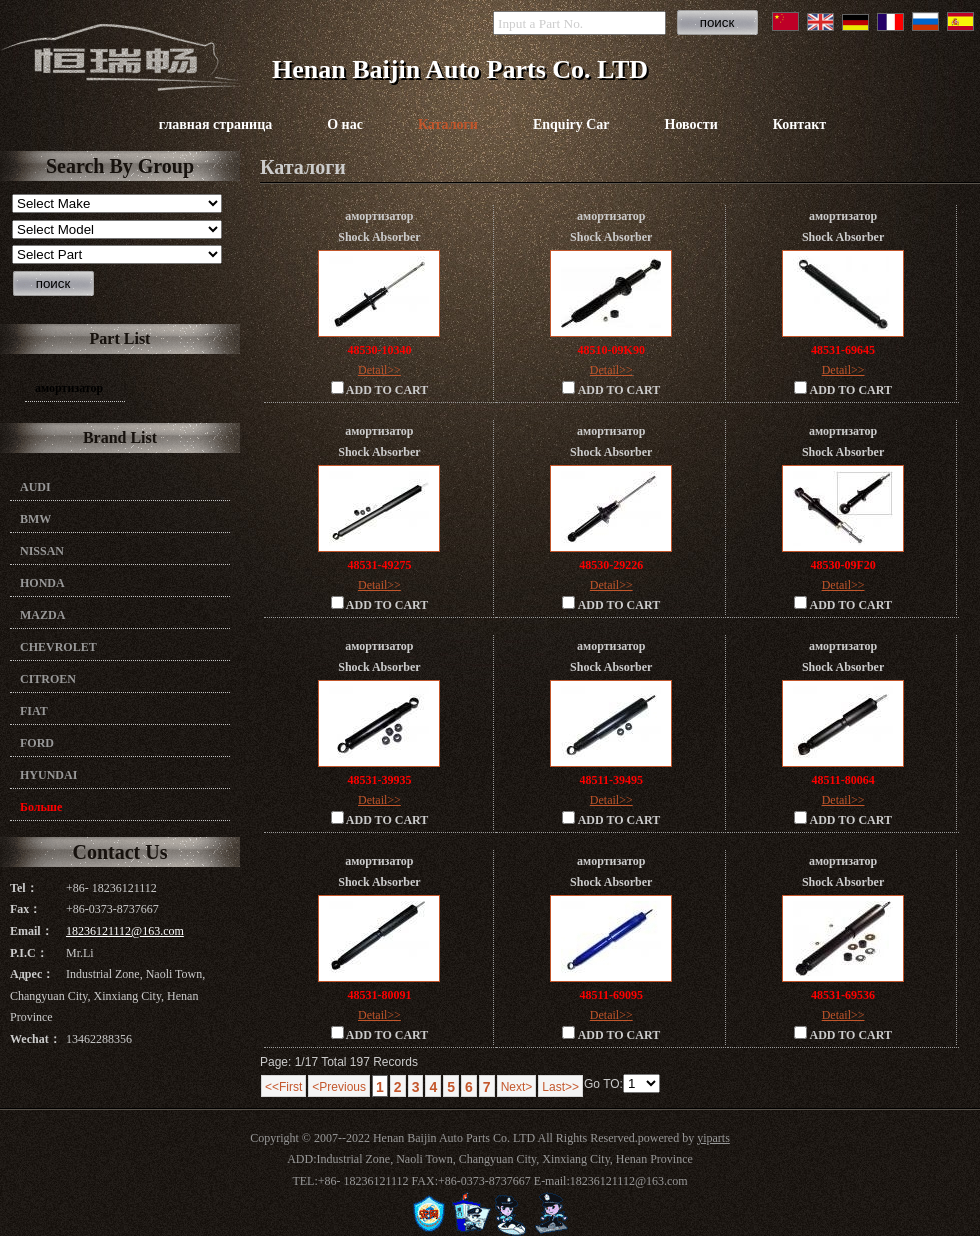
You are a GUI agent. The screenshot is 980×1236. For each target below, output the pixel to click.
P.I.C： (29, 953)
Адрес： (32, 974)
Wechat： (35, 1039)
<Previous (339, 1087)
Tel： (24, 888)
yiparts (713, 1138)
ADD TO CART (380, 389)
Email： (31, 931)
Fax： (25, 909)
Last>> (560, 1087)
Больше (41, 807)
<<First (283, 1087)
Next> (517, 1087)
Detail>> (379, 370)
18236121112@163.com (125, 931)
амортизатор (69, 388)
